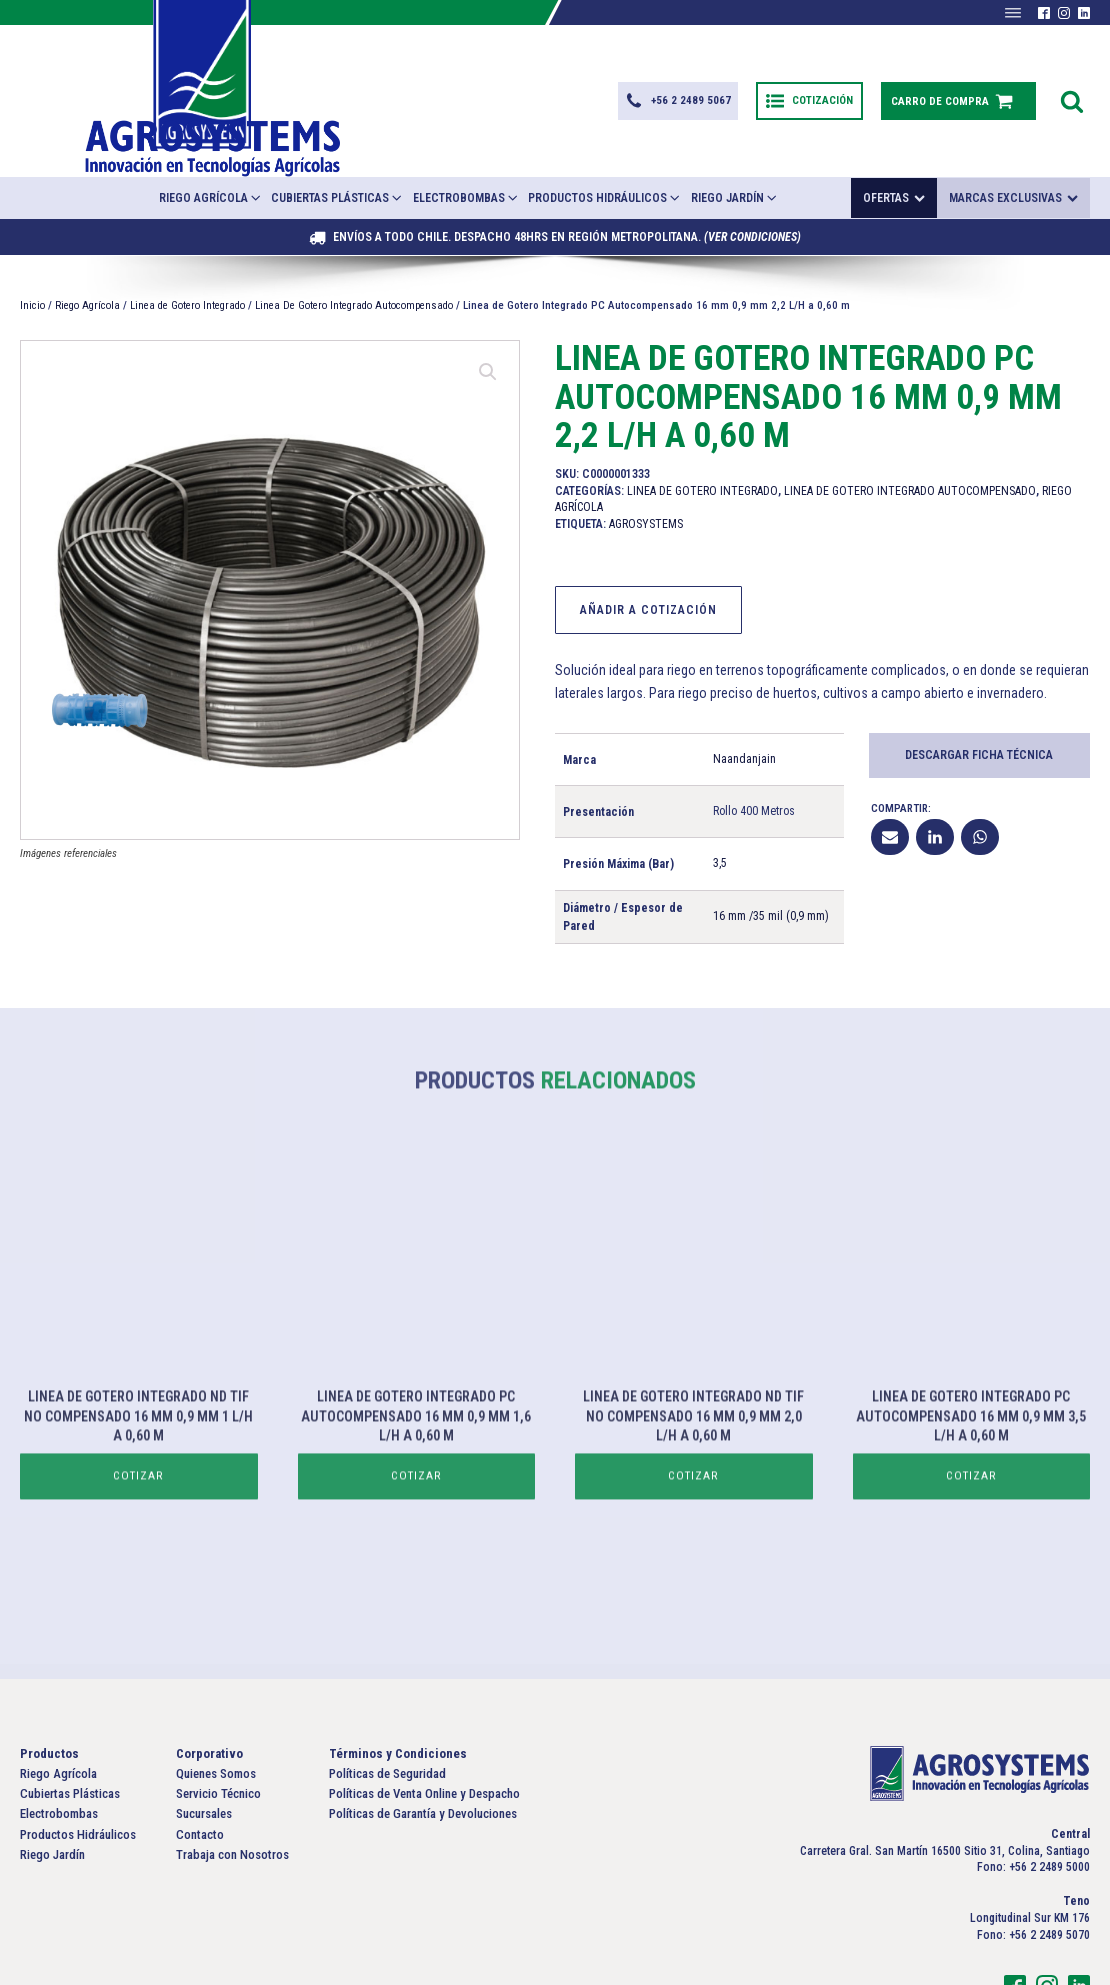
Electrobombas (466, 147)
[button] (675, 76)
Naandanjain (744, 709)
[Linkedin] (935, 787)
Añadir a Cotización (648, 560)
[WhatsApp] (980, 787)
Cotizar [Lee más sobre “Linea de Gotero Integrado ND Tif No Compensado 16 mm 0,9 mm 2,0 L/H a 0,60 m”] (694, 1489)
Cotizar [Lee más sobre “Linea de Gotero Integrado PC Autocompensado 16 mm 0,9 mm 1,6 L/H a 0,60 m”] (416, 1489)
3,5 (720, 814)
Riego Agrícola (211, 147)
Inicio (32, 255)
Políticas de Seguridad (387, 1724)
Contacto (200, 1784)
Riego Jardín (735, 147)
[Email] (890, 787)
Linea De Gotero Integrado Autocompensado (354, 255)
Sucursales (204, 1764)
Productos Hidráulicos (605, 147)
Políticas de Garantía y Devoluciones (423, 1764)
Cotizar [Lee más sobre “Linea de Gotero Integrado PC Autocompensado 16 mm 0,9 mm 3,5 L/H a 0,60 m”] (971, 1489)
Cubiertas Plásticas (337, 147)
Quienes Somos (216, 1724)
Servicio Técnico (218, 1744)
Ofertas (894, 148)
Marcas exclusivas (1013, 148)
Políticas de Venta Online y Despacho (424, 1744)
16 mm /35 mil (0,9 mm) (771, 866)
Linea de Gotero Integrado (187, 255)
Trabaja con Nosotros (232, 1804)
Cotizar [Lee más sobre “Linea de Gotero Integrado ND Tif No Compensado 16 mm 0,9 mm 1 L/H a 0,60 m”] (139, 1489)
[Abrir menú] (1013, 13)
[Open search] (1072, 76)
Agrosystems (646, 474)
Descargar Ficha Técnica (979, 705)
